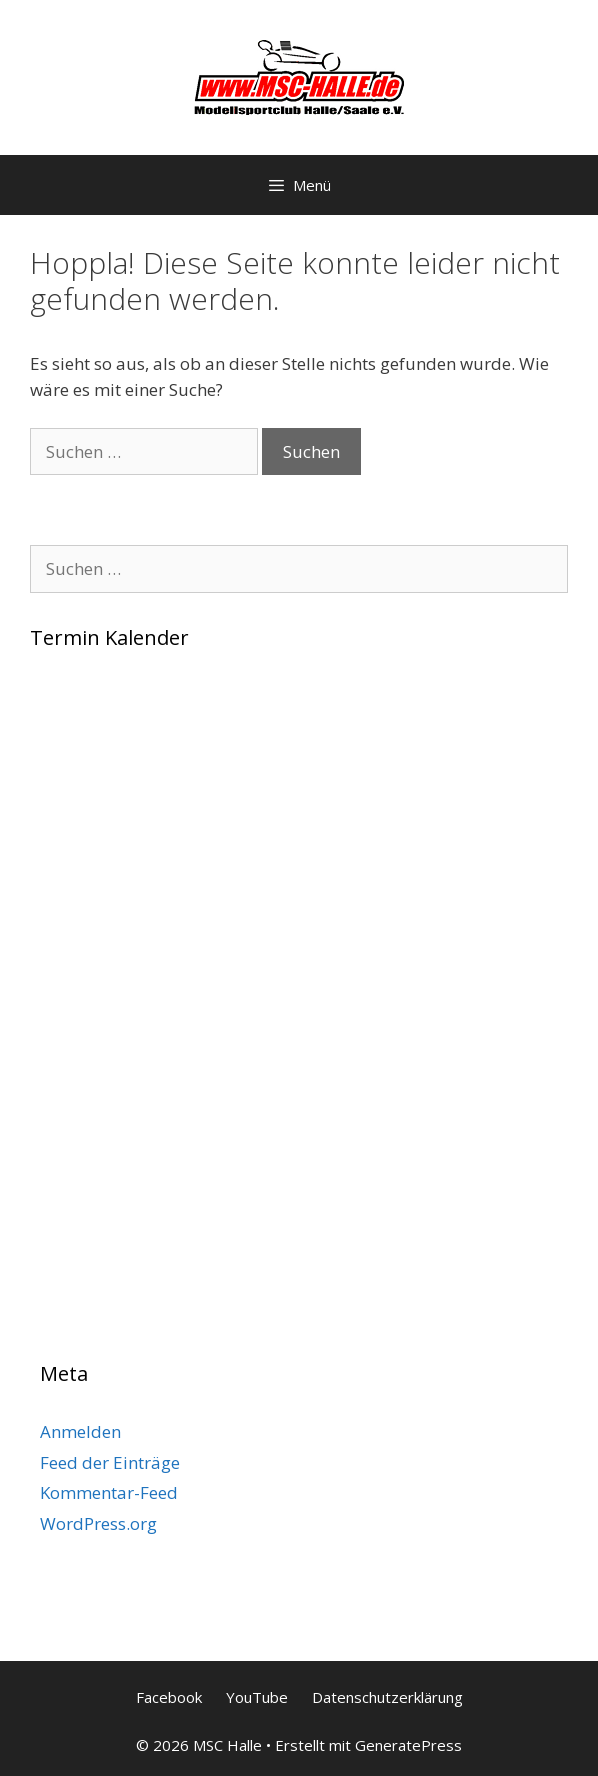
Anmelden (80, 1431)
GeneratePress (408, 1745)
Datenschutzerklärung (387, 1697)
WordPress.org (98, 1523)
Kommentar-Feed (109, 1492)
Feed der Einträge (110, 1462)
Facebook (169, 1697)
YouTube (257, 1697)
